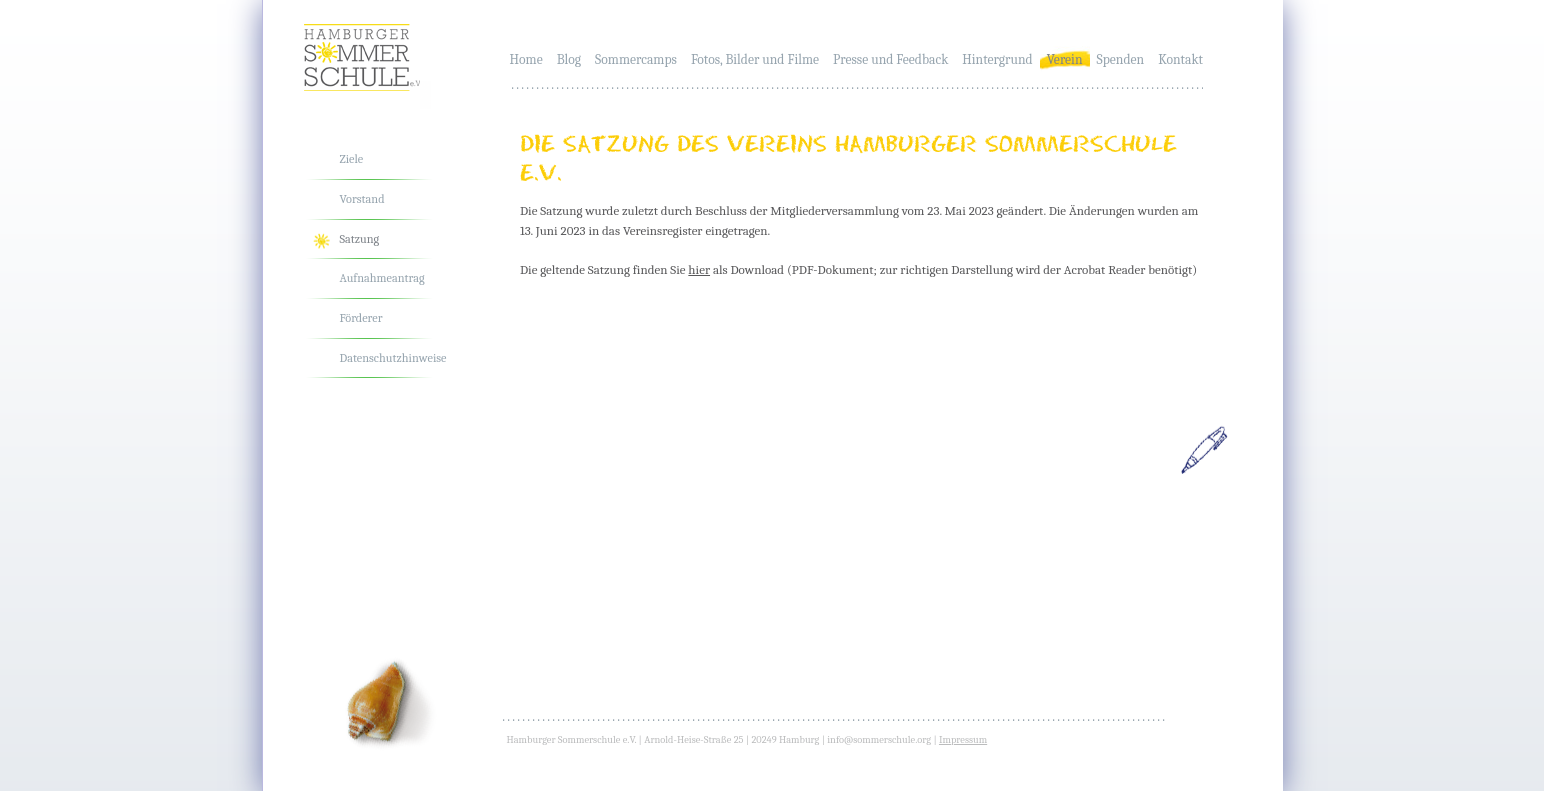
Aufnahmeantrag (382, 278)
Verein (1065, 59)
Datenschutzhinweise (393, 358)
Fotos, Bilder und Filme (755, 59)
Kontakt (1180, 59)
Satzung (360, 239)
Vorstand (362, 199)
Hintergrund (997, 59)
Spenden (1121, 59)
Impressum (963, 740)
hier (699, 269)
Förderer (361, 318)
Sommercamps (636, 59)
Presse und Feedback (890, 59)
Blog (569, 59)
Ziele (352, 159)
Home (526, 59)
